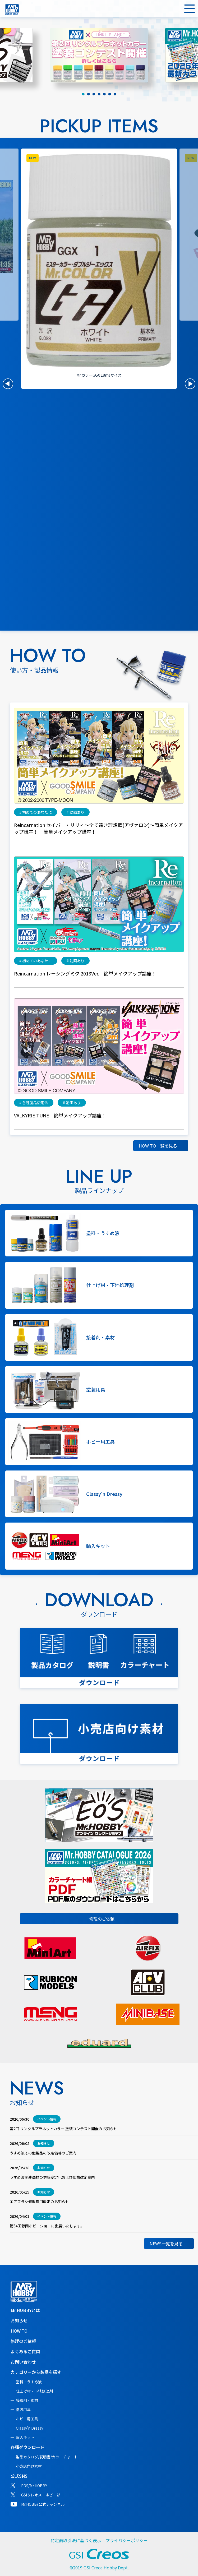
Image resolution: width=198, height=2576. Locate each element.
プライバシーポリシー (126, 2540)
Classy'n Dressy (29, 2428)
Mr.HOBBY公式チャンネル (43, 2504)
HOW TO (19, 2331)
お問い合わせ (23, 2361)
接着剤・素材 (27, 2400)
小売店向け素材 (29, 2466)
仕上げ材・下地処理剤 (34, 2391)
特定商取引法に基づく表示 (75, 2540)
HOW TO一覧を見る (158, 1146)
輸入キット (25, 2437)
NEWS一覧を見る (166, 2243)
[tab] (83, 94)
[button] (8, 383)
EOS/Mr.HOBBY (34, 2485)
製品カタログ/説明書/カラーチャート (47, 2456)
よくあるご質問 (25, 2351)
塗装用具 (23, 2409)
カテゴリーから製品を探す (36, 2372)
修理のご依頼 (101, 1919)
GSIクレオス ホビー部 (40, 2495)
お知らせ (19, 2320)
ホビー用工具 (27, 2418)
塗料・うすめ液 (29, 2381)
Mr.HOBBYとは (25, 2310)
